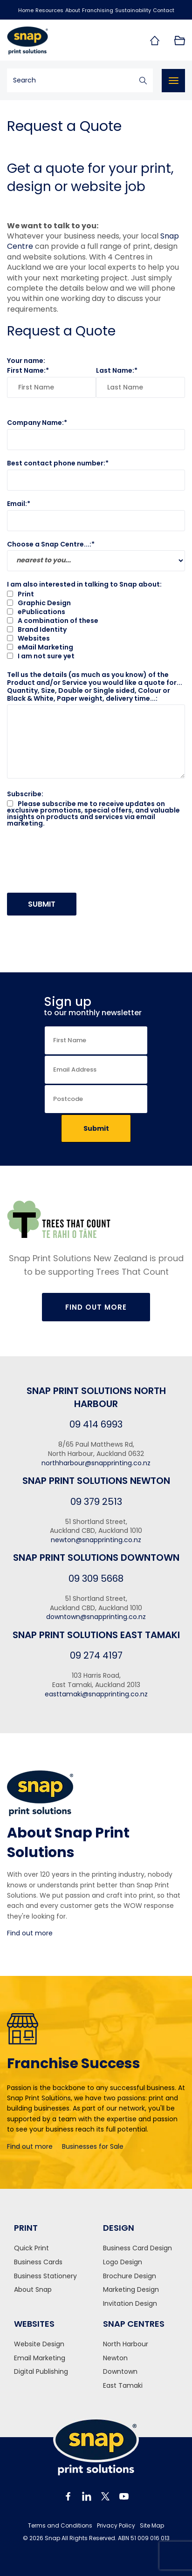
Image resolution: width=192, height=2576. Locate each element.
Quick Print (31, 2248)
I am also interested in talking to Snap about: (84, 584)
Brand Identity (37, 629)
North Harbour (125, 2344)
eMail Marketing (40, 647)
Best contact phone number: (56, 463)
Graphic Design (39, 603)
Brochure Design (129, 2276)
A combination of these (52, 620)
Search (143, 80)
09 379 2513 (96, 1501)
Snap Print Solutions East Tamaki (96, 1634)
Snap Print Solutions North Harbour (96, 1397)
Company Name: (35, 422)
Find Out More (96, 1307)
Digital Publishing (41, 2371)
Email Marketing (39, 2358)
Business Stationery (45, 2276)
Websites (28, 638)
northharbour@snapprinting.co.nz (96, 1463)
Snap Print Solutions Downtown (96, 1557)
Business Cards (38, 2262)
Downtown (120, 2371)
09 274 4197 (96, 1655)
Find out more (30, 1933)
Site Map (152, 2525)
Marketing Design (131, 2289)
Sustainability (133, 10)
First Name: (26, 370)
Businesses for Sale (92, 2146)
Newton (115, 2358)
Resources (49, 10)
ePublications (36, 611)
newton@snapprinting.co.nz (96, 1539)
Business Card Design (137, 2248)
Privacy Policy (116, 2525)
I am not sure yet (41, 656)
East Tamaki (123, 2385)
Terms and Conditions (60, 2525)
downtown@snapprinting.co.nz (96, 1616)
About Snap (33, 2289)
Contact (163, 10)
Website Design (39, 2344)
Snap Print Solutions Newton (96, 1480)
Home (26, 10)
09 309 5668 (96, 1578)
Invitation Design (130, 2303)
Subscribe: (25, 794)
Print (20, 594)
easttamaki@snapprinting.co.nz (96, 1694)
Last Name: (115, 370)
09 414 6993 (96, 1424)
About (72, 10)
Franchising (97, 10)
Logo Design (122, 2262)
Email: (17, 503)
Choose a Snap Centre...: (49, 544)
